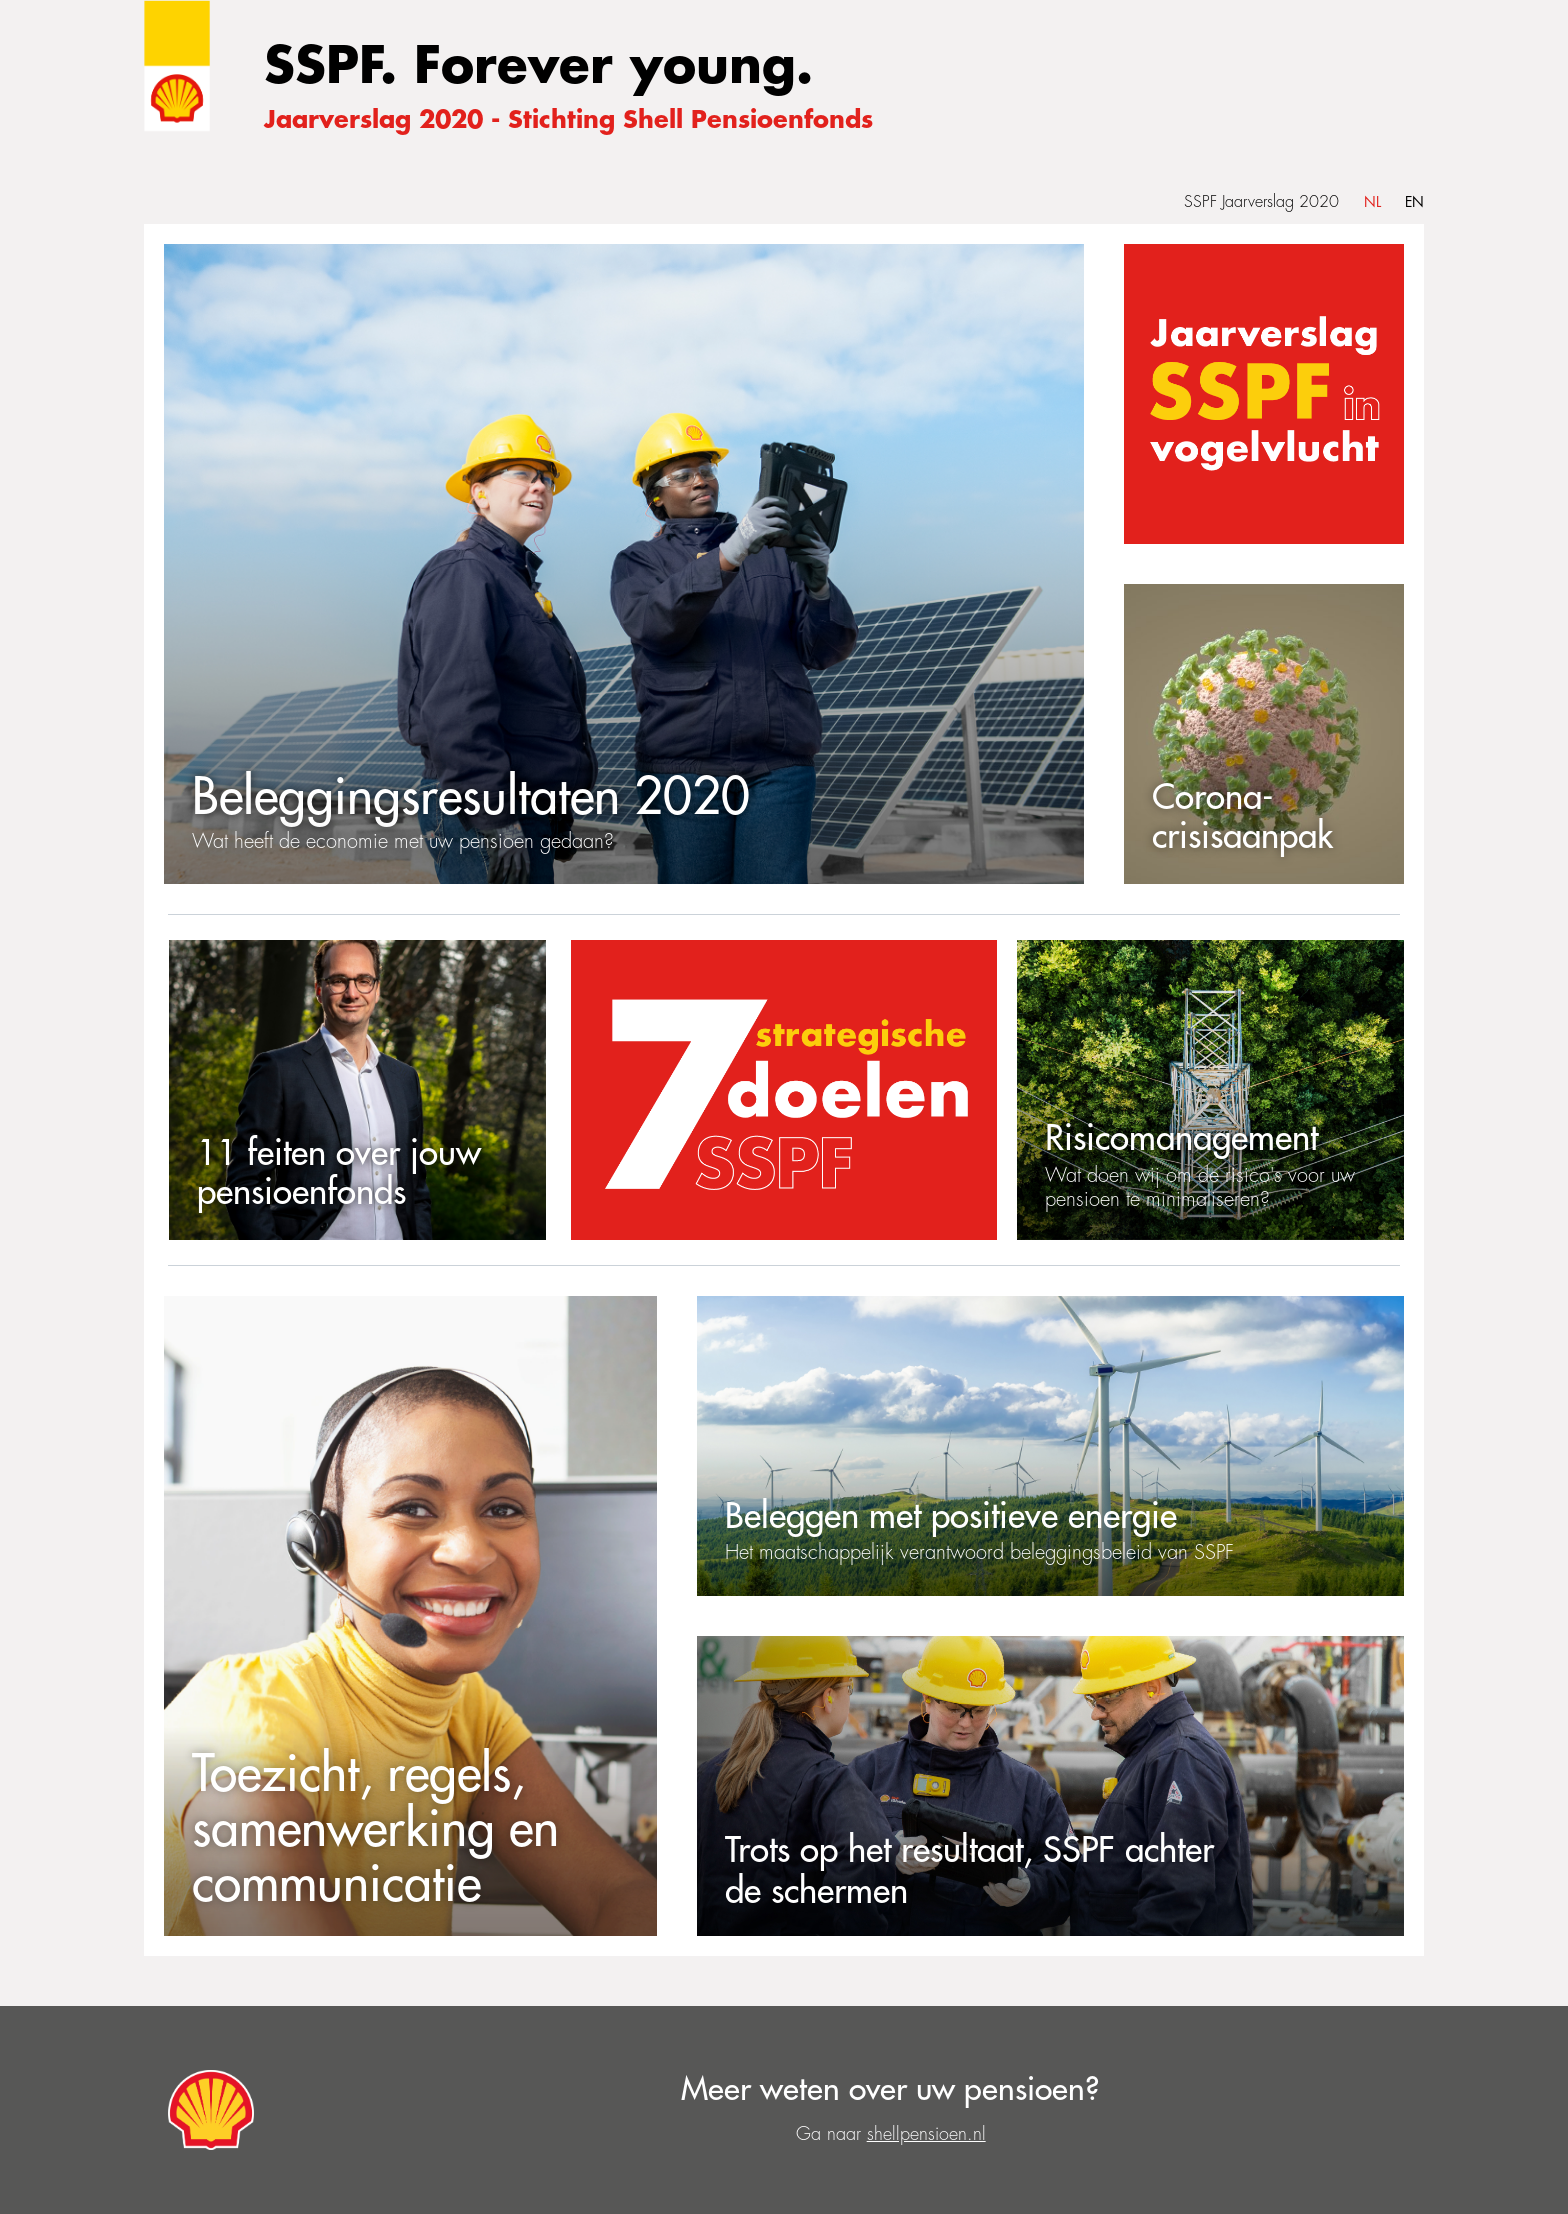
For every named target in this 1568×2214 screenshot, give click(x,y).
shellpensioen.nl (926, 2134)
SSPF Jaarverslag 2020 (1261, 202)
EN (1414, 202)
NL (1372, 202)
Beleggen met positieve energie (951, 1516)
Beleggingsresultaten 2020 (471, 798)
